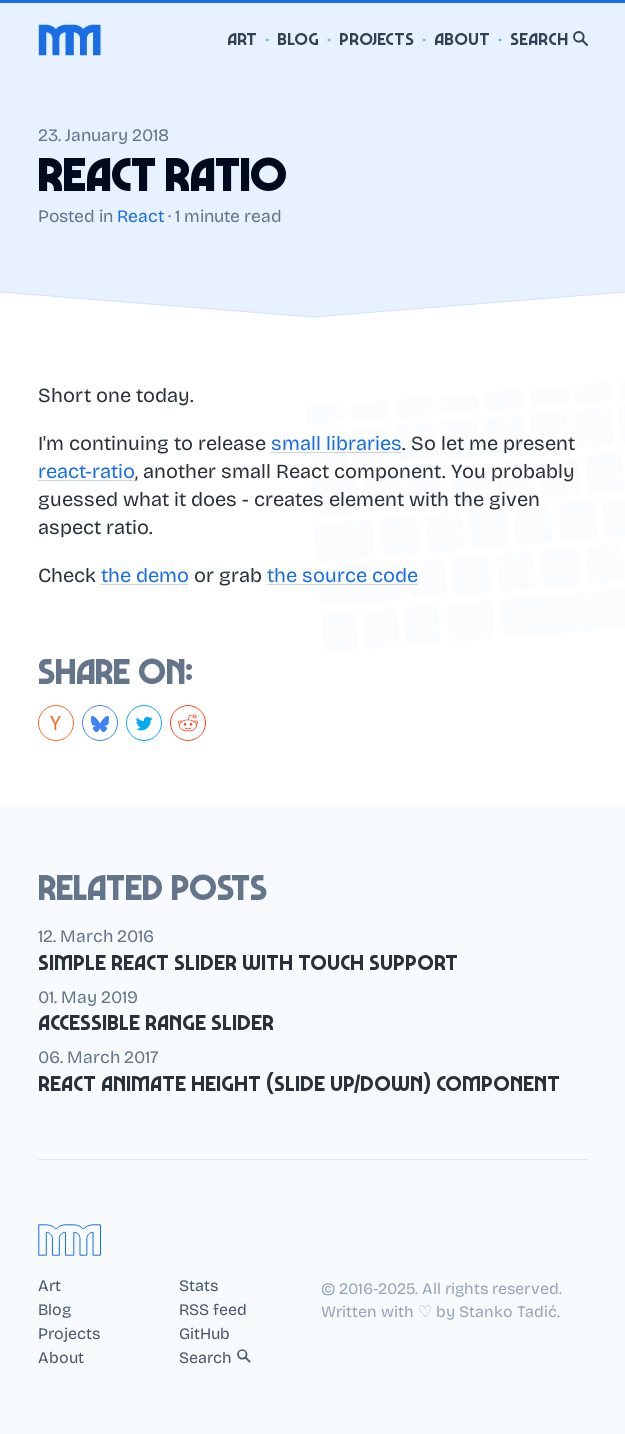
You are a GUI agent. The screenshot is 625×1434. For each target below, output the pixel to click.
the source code (342, 575)
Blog (298, 39)
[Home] (70, 40)
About (462, 39)
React (140, 216)
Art (242, 39)
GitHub (204, 1334)
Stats (198, 1286)
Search (549, 39)
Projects (376, 39)
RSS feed (213, 1310)
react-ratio (86, 471)
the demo (145, 575)
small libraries (336, 443)
